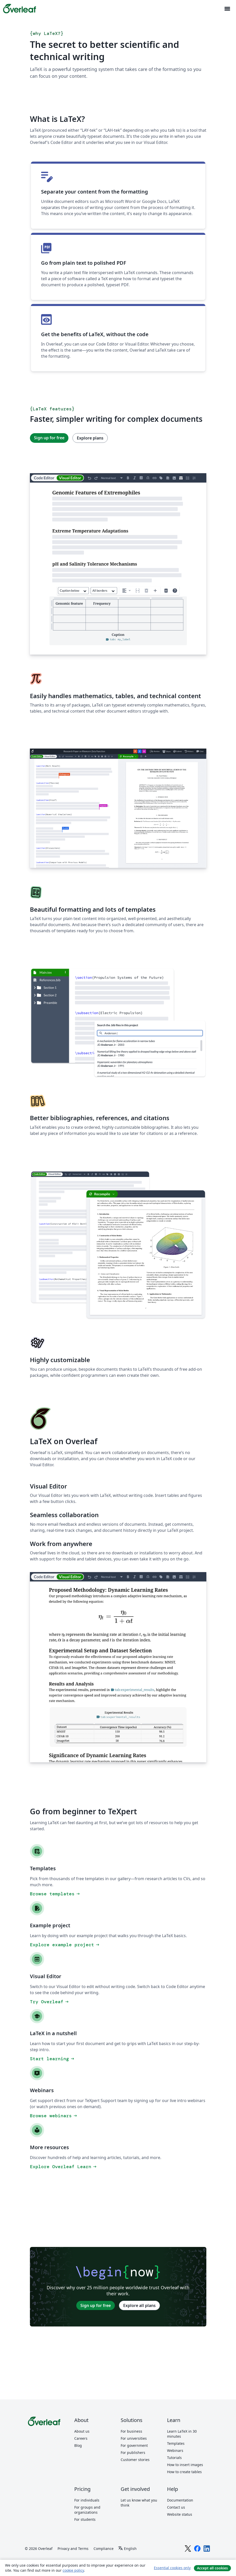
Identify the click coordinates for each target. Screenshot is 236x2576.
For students (85, 2519)
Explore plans (90, 438)
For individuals (86, 2500)
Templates (176, 2443)
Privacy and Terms (73, 2548)
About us (81, 2431)
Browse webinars (54, 2116)
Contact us (176, 2507)
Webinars (175, 2450)
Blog (78, 2445)
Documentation (180, 2500)
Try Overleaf (49, 2002)
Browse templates (55, 1894)
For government (134, 2445)
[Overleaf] (19, 8)
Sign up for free (49, 438)
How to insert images (185, 2464)
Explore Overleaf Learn (63, 2167)
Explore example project (65, 1945)
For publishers (133, 2452)
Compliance (104, 2548)
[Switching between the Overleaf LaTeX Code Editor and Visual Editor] (118, 1667)
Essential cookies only (172, 2567)
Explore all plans (139, 2305)
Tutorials (174, 2457)
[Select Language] (127, 2548)
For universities (134, 2438)
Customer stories (135, 2459)
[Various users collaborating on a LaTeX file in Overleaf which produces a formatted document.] (118, 808)
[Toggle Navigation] (227, 9)
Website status (179, 2514)
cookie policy (73, 2570)
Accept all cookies (212, 2568)
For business (131, 2431)
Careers (80, 2438)
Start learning (52, 2059)
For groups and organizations (87, 2510)
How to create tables (184, 2471)
